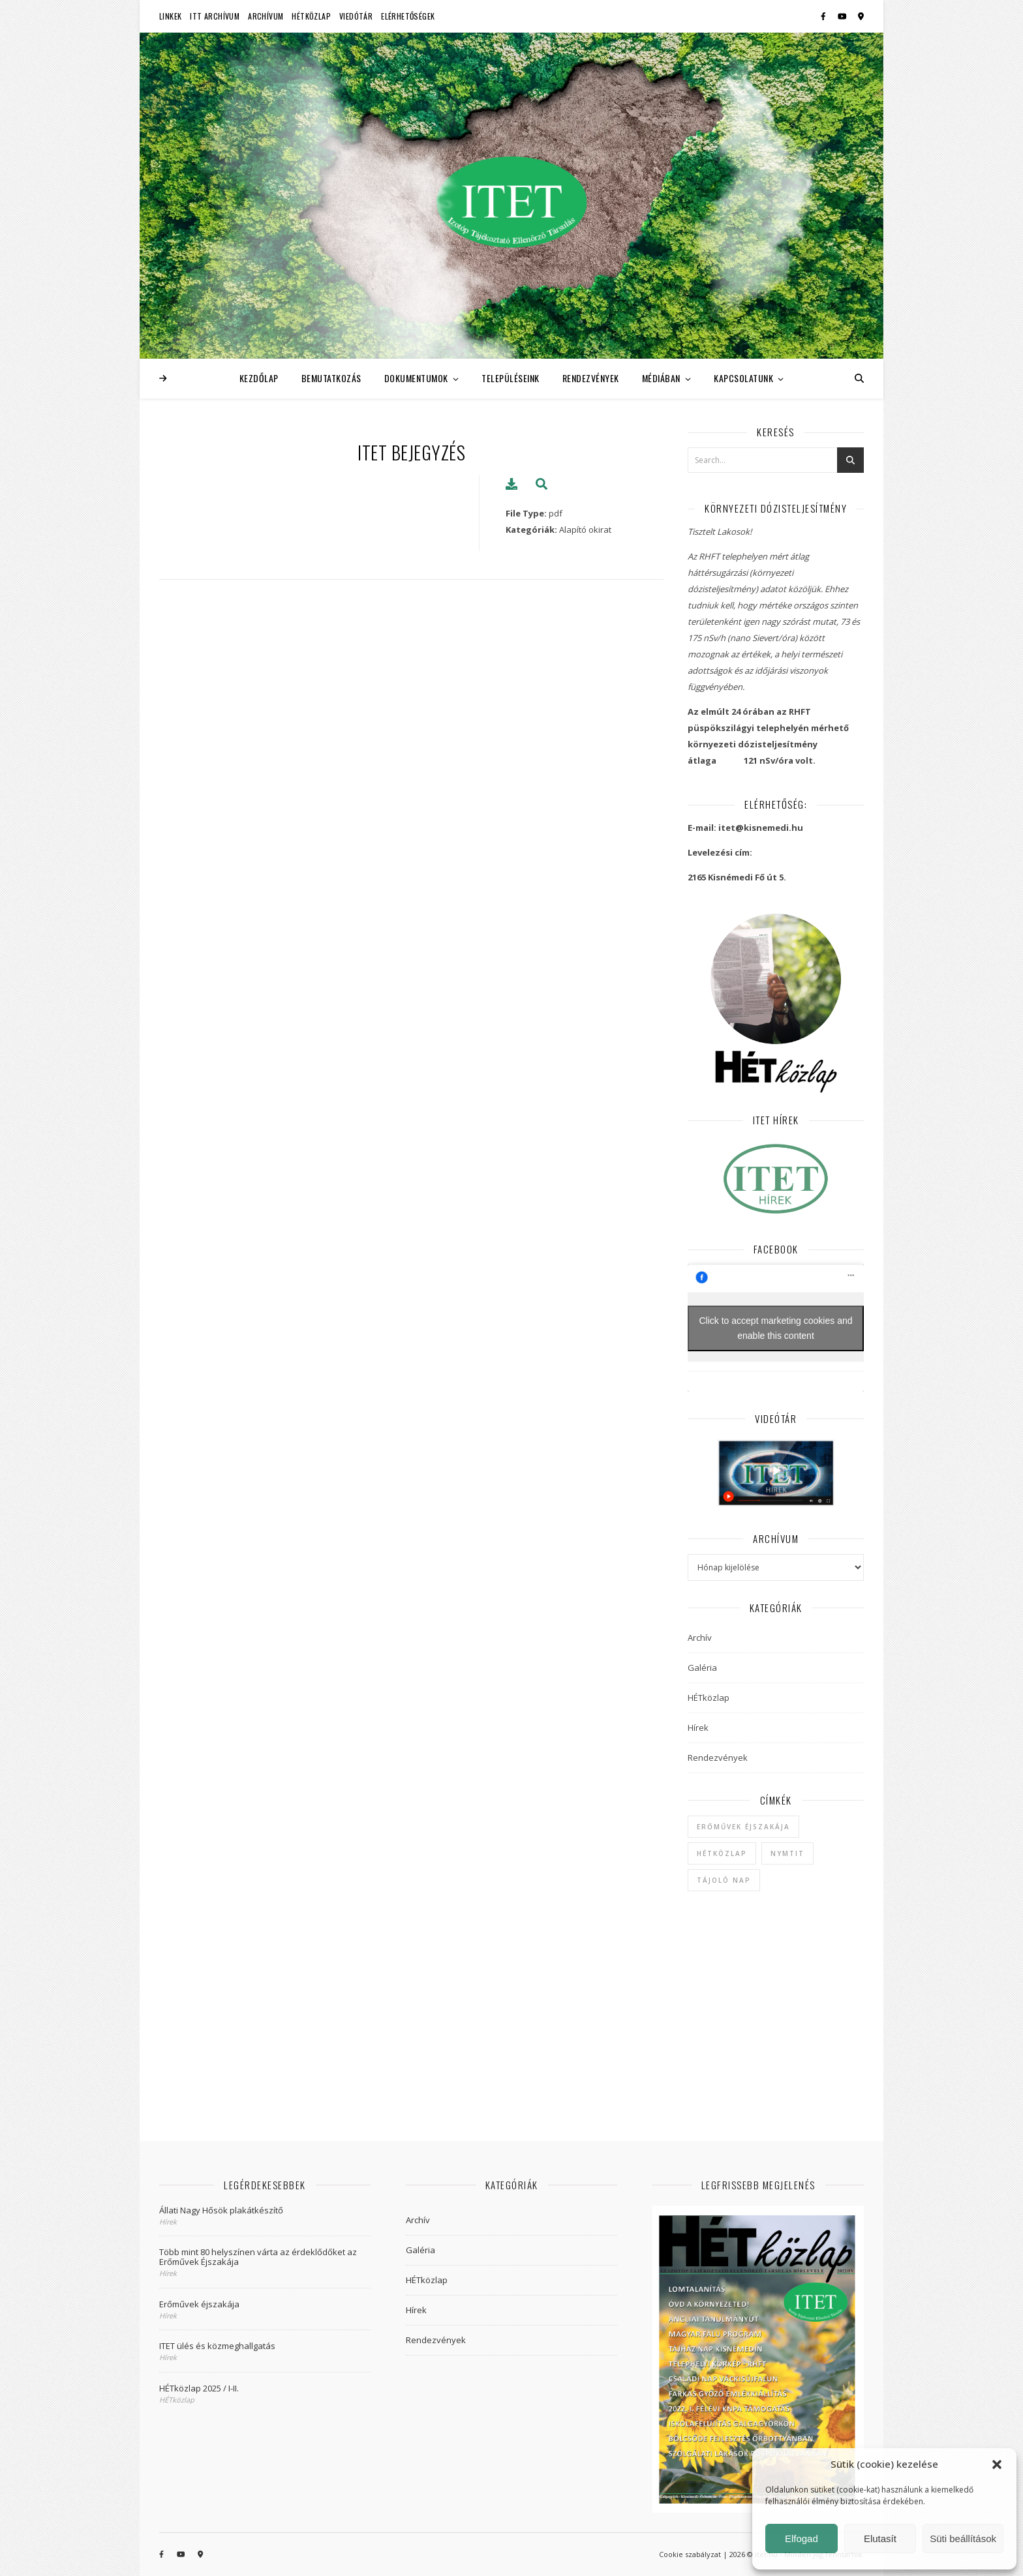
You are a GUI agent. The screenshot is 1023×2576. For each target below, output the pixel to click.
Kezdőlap (259, 378)
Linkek (170, 16)
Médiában (661, 378)
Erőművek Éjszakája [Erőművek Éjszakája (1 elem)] (743, 1826)
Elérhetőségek (408, 16)
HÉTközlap (311, 16)
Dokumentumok (416, 378)
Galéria (702, 1667)
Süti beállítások (963, 2538)
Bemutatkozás (331, 378)
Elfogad (801, 2538)
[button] (996, 2464)
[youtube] (843, 16)
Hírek (698, 1727)
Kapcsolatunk (743, 378)
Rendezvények (590, 378)
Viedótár (356, 16)
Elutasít (880, 2538)
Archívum (265, 16)
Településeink (510, 378)
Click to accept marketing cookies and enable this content (776, 1328)
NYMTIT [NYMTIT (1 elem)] (787, 1853)
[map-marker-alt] (861, 16)
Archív (700, 1637)
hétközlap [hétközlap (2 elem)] (722, 1853)
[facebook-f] (824, 16)
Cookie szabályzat (690, 2554)
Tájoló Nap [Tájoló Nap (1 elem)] (724, 1880)
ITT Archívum (214, 16)
